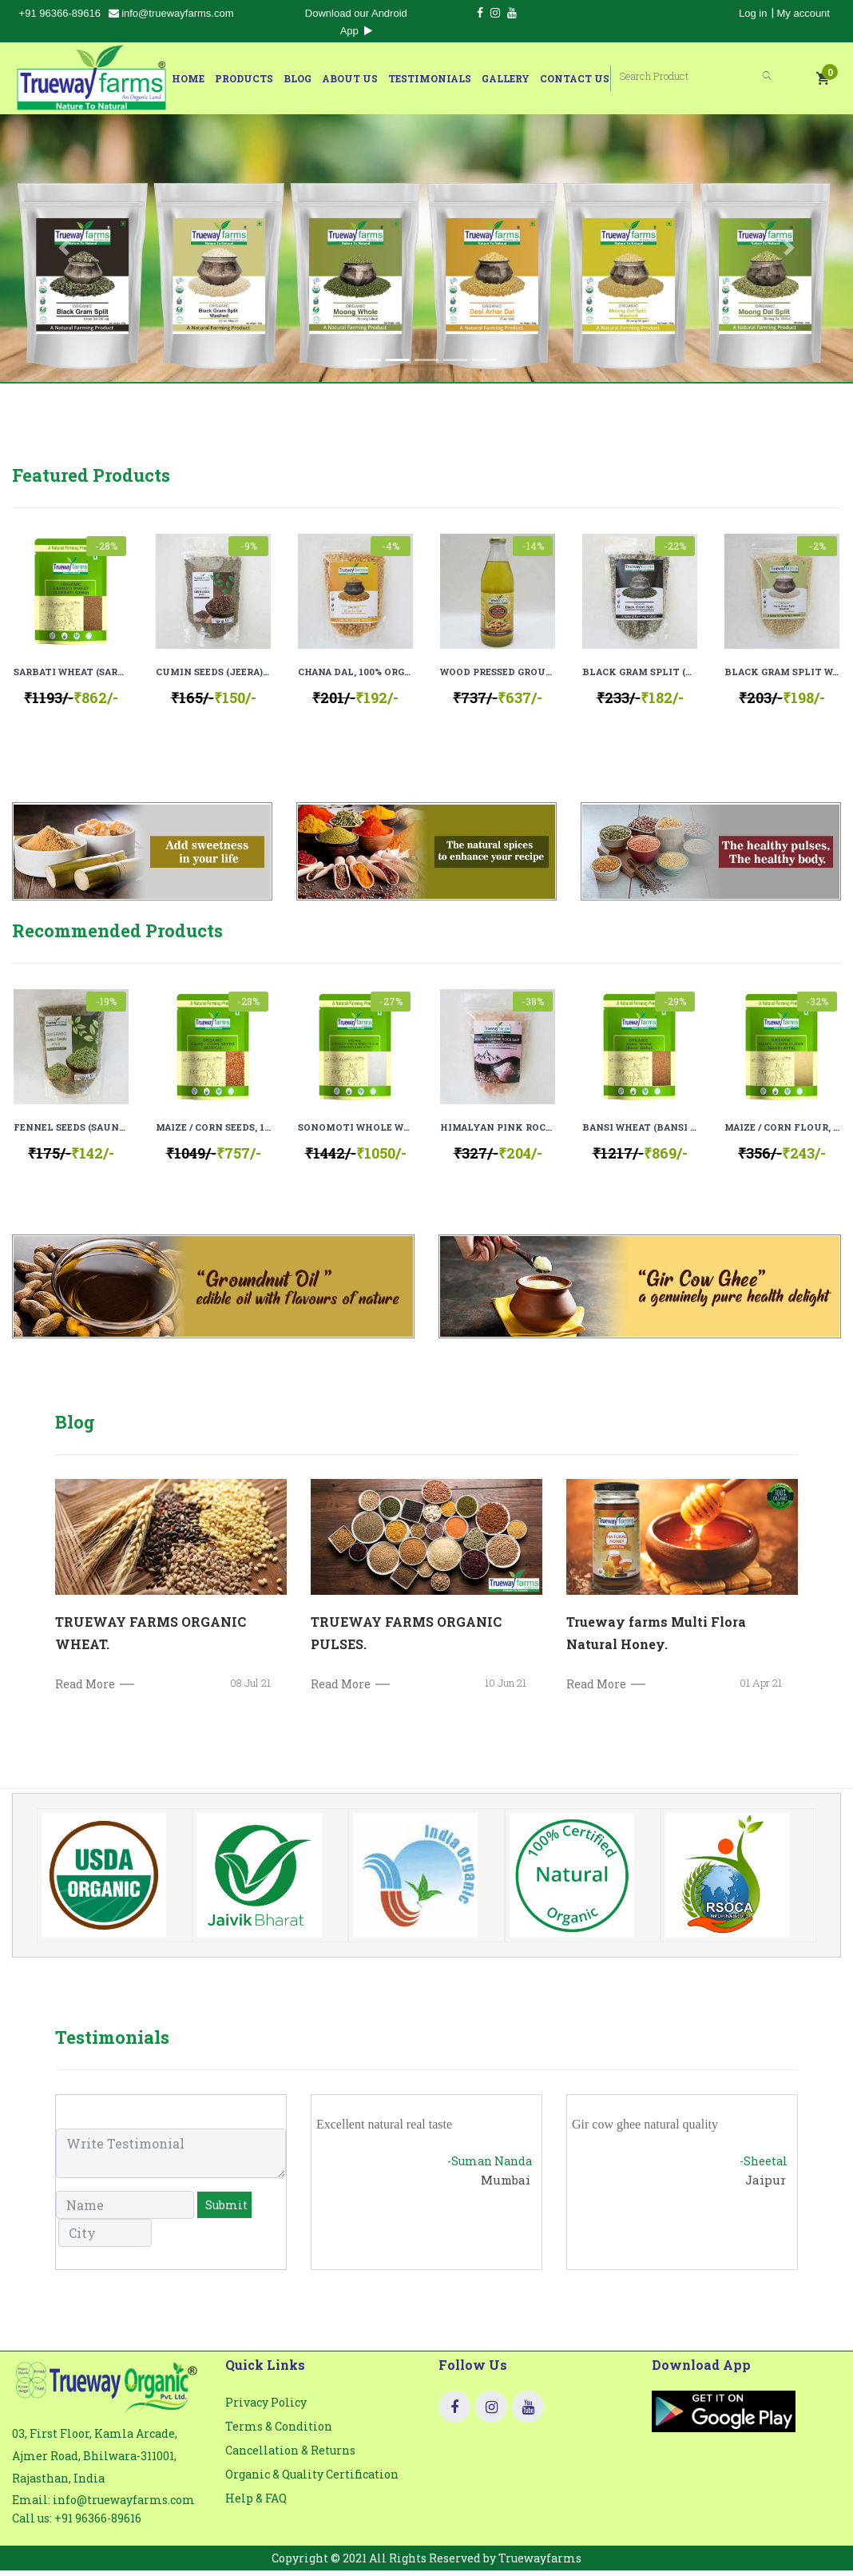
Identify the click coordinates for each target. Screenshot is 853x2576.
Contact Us (598, 78)
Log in (753, 13)
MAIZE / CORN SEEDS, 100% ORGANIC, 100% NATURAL (213, 1133)
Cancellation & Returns (290, 2462)
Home (212, 78)
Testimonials (453, 78)
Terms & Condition (278, 2438)
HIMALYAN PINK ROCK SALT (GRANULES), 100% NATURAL (497, 1133)
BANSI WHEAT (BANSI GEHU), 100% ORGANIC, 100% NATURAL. (639, 1133)
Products (268, 78)
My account (802, 13)
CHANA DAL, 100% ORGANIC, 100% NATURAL (355, 672)
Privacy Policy (266, 2414)
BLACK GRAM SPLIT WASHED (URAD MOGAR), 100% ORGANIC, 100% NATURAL (781, 672)
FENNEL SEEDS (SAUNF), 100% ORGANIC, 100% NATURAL (71, 1133)
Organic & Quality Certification (312, 2486)
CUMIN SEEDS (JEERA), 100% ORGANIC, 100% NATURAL (213, 672)
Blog (321, 78)
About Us (374, 78)
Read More (85, 1695)
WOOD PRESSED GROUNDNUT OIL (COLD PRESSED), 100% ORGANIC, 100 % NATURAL (497, 672)
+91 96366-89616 (60, 13)
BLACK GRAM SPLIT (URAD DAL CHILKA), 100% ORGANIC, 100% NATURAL (639, 672)
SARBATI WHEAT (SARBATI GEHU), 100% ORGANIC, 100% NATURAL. (71, 672)
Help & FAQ (256, 2510)
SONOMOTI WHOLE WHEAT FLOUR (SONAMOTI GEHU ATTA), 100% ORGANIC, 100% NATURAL (355, 1133)
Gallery (529, 78)
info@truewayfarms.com (171, 13)
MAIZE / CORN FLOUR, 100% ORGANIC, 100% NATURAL (781, 1133)
